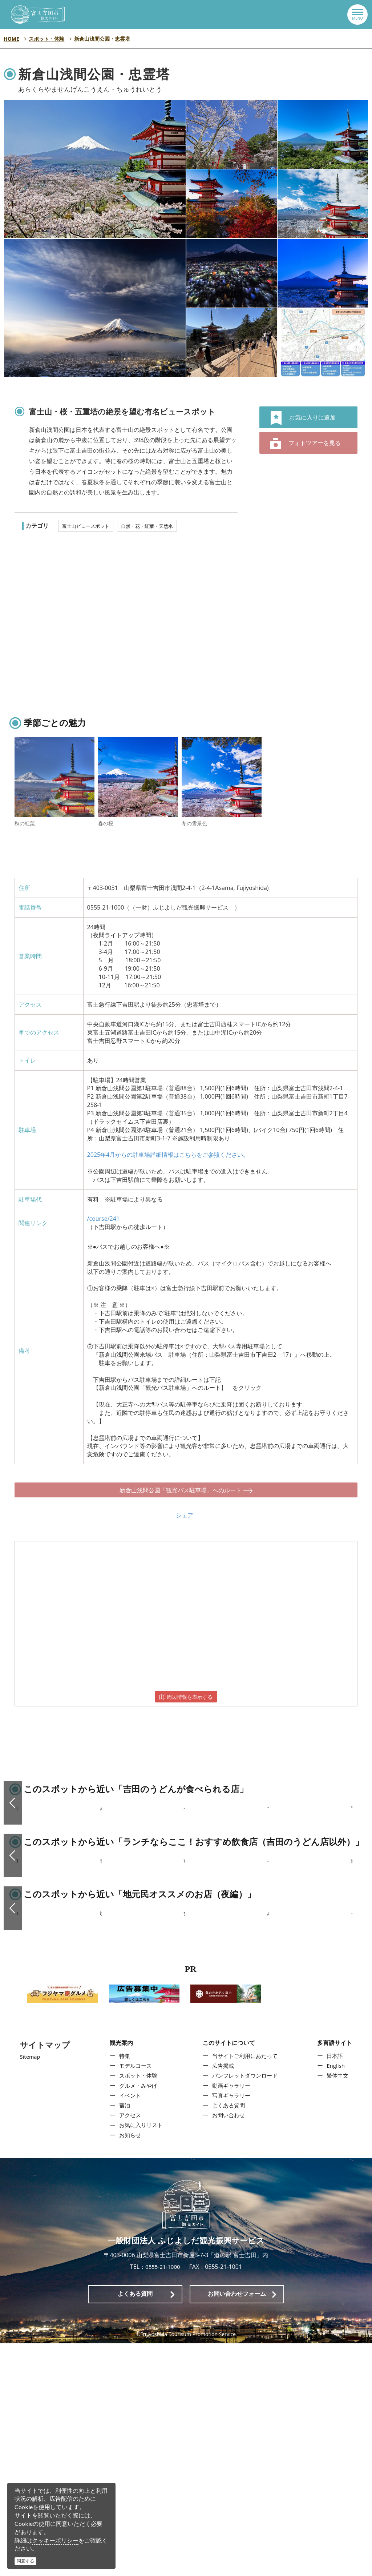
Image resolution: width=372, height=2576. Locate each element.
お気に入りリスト (140, 2358)
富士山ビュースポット (85, 526)
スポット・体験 (137, 2308)
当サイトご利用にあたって (245, 2288)
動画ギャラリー (230, 2318)
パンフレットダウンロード (245, 2308)
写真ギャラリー (230, 2328)
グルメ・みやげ (137, 2318)
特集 (122, 2288)
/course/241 (103, 1219)
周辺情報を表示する (186, 1689)
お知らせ (128, 2368)
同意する (25, 2561)
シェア (184, 1508)
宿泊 (122, 2338)
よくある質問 (227, 2338)
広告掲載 (222, 2298)
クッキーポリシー (55, 2540)
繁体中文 (339, 2308)
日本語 (336, 2288)
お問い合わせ (227, 2348)
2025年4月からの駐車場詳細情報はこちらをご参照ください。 (168, 1155)
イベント (128, 2328)
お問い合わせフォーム (237, 2526)
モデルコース (134, 2298)
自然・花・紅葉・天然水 (147, 526)
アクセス (128, 2348)
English (337, 2298)
